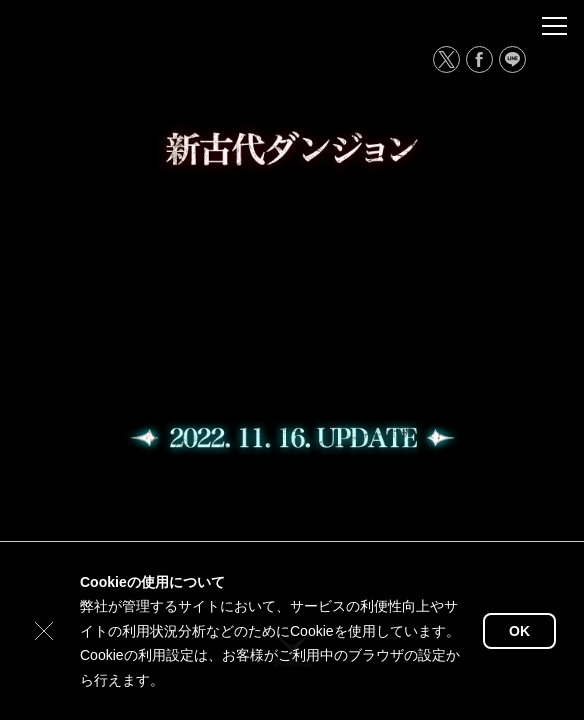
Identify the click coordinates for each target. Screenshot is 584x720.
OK (519, 631)
